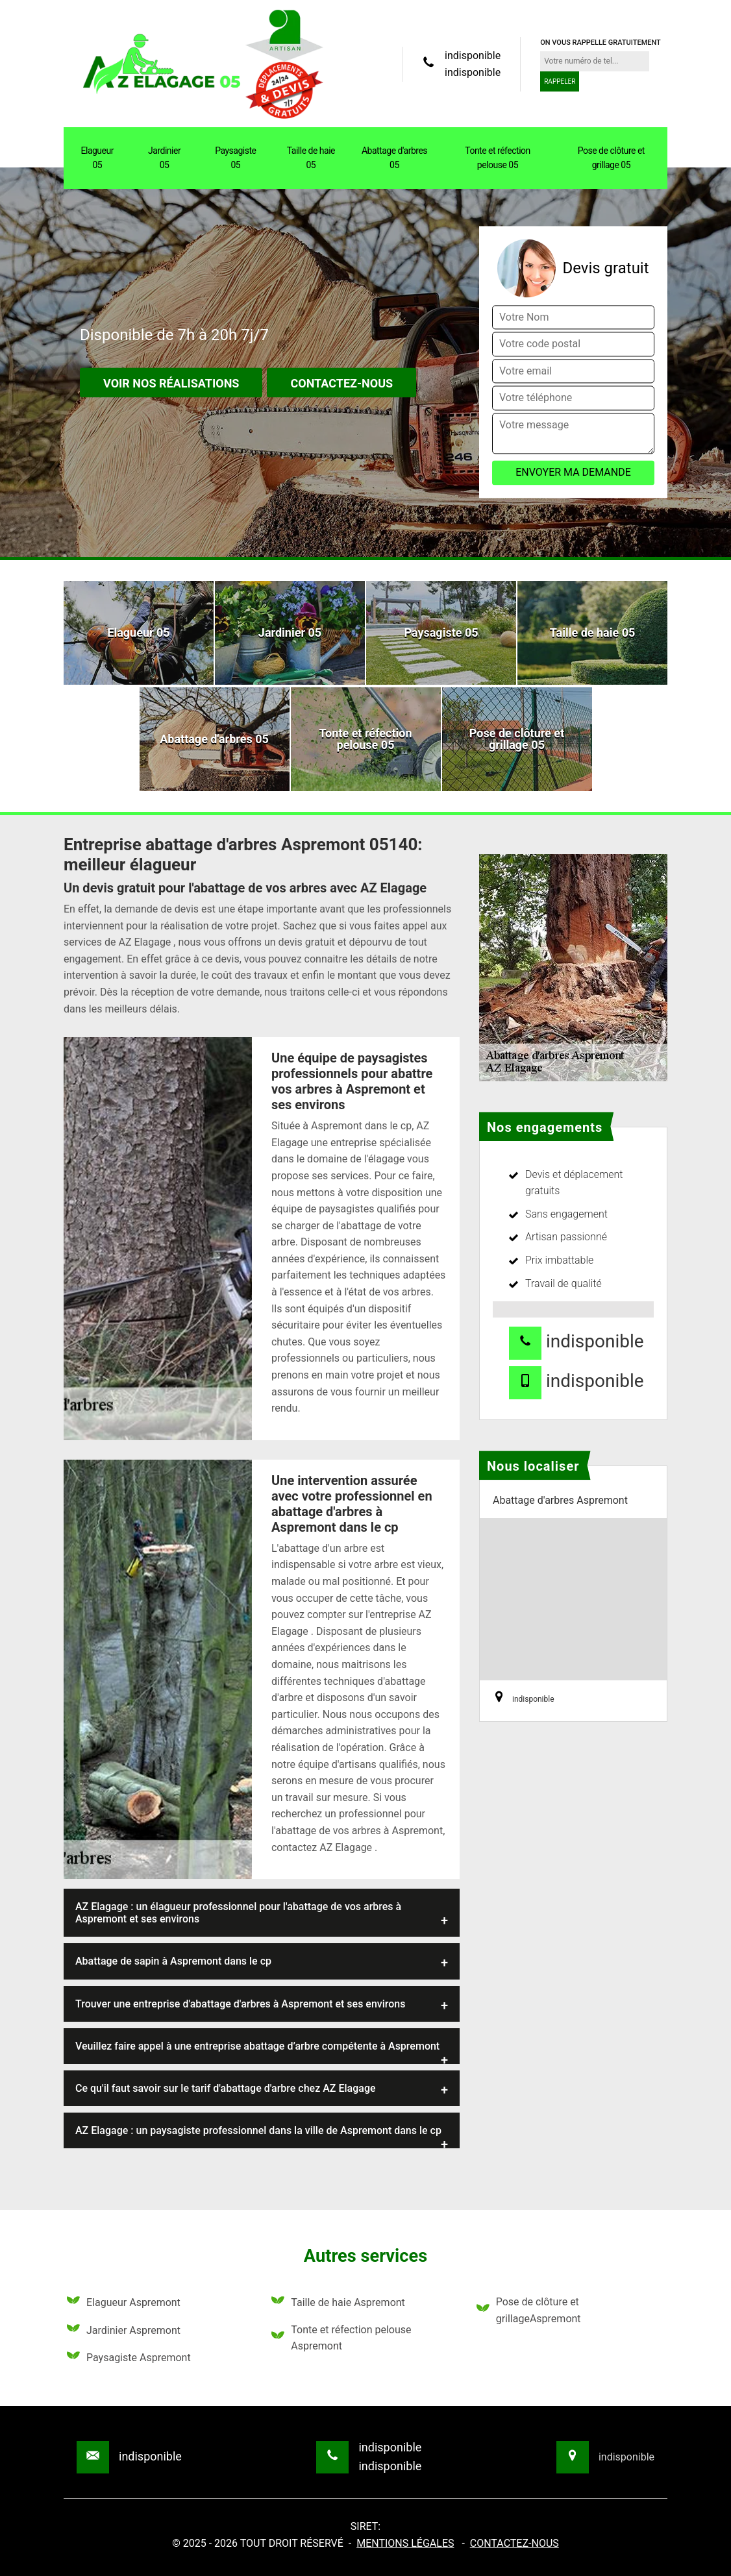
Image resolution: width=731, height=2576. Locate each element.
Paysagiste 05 (235, 157)
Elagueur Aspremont (123, 2303)
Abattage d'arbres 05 (394, 157)
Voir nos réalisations (171, 384)
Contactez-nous (341, 384)
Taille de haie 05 (311, 157)
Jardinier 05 (164, 157)
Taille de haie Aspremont (338, 2303)
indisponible (473, 55)
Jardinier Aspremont (123, 2331)
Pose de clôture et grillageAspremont (529, 2310)
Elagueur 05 (97, 157)
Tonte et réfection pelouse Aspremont (341, 2338)
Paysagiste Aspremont (129, 2358)
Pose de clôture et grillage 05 (611, 157)
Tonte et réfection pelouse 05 (497, 157)
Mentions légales (405, 2543)
